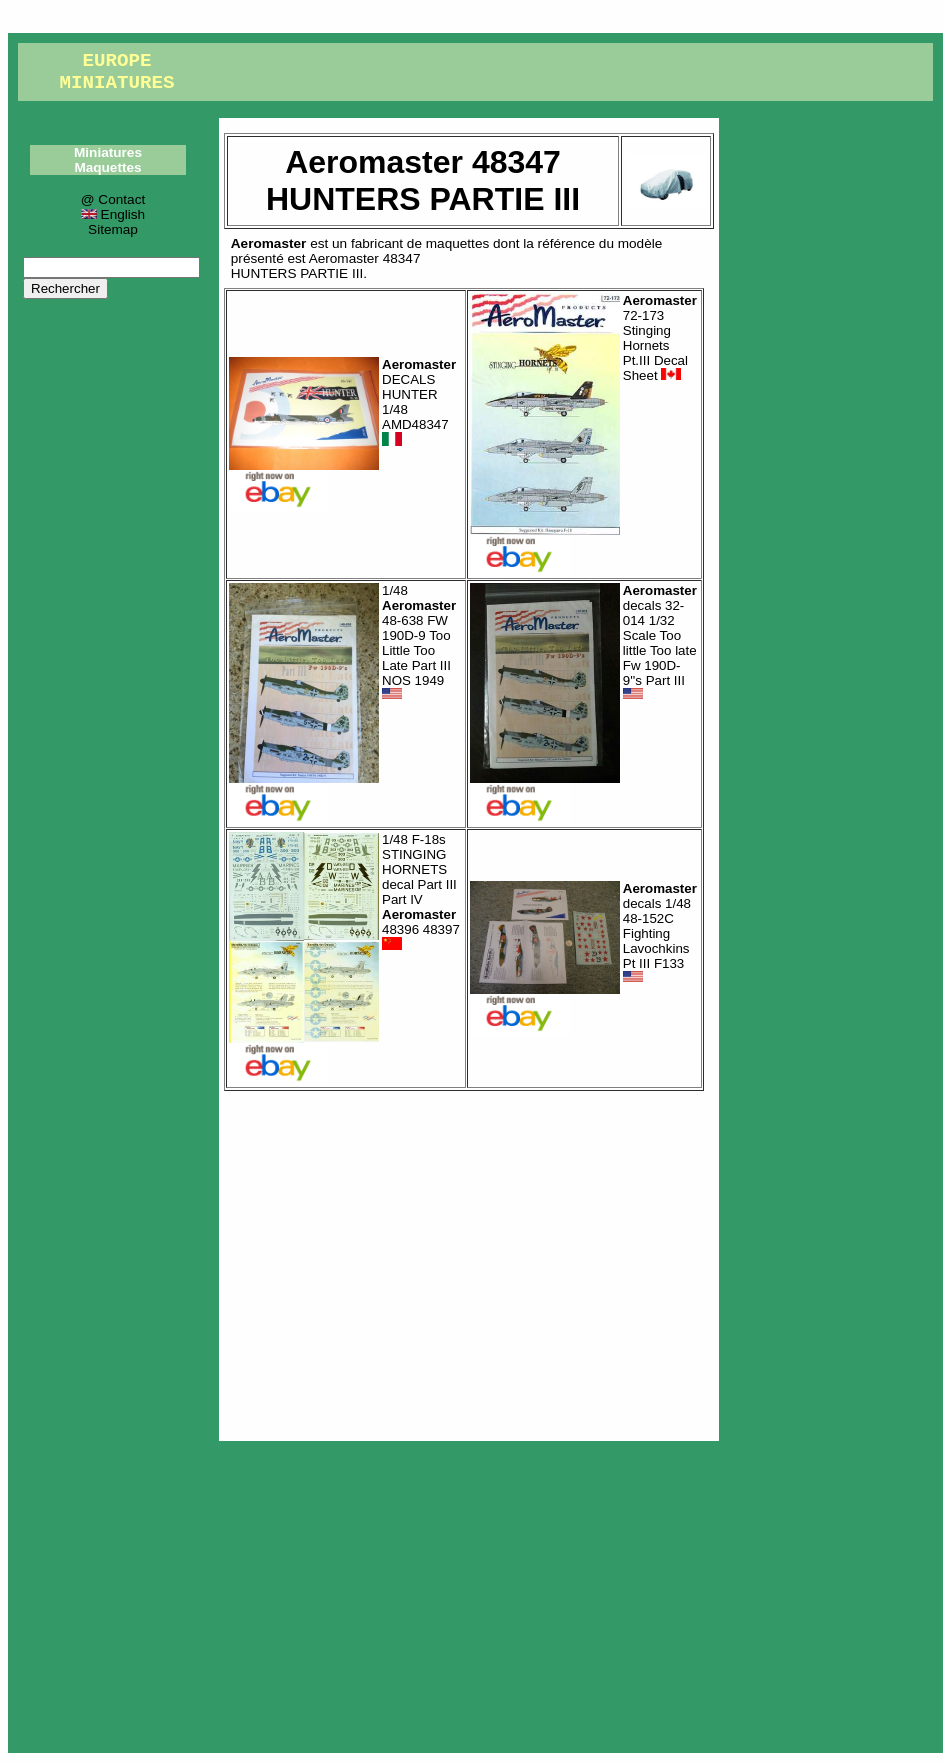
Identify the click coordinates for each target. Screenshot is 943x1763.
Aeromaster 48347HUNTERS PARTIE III (326, 266)
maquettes (457, 243)
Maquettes (107, 167)
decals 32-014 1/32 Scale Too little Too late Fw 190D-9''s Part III (660, 642)
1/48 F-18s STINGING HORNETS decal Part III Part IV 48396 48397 (421, 892)
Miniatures (108, 152)
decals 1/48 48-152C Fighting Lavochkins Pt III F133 (660, 933)
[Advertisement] (469, 1261)
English (113, 214)
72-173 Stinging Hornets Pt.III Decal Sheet (660, 338)
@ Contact (113, 199)
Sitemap (113, 229)
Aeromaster (269, 243)
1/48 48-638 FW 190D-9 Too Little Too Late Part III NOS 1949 (419, 642)
